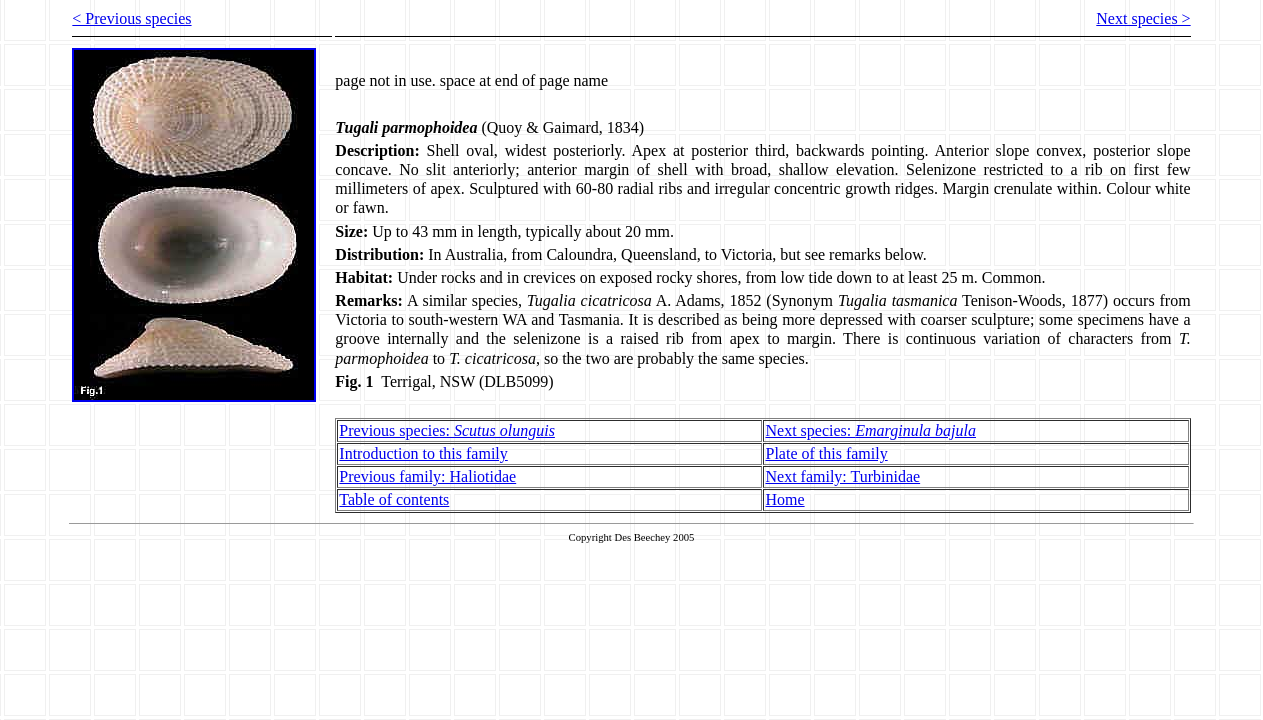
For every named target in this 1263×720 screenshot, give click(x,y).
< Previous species (131, 18)
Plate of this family (826, 453)
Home (784, 499)
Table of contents (394, 499)
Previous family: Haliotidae (427, 476)
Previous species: (447, 430)
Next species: (870, 430)
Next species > (1143, 18)
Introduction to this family (423, 453)
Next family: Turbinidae (842, 476)
